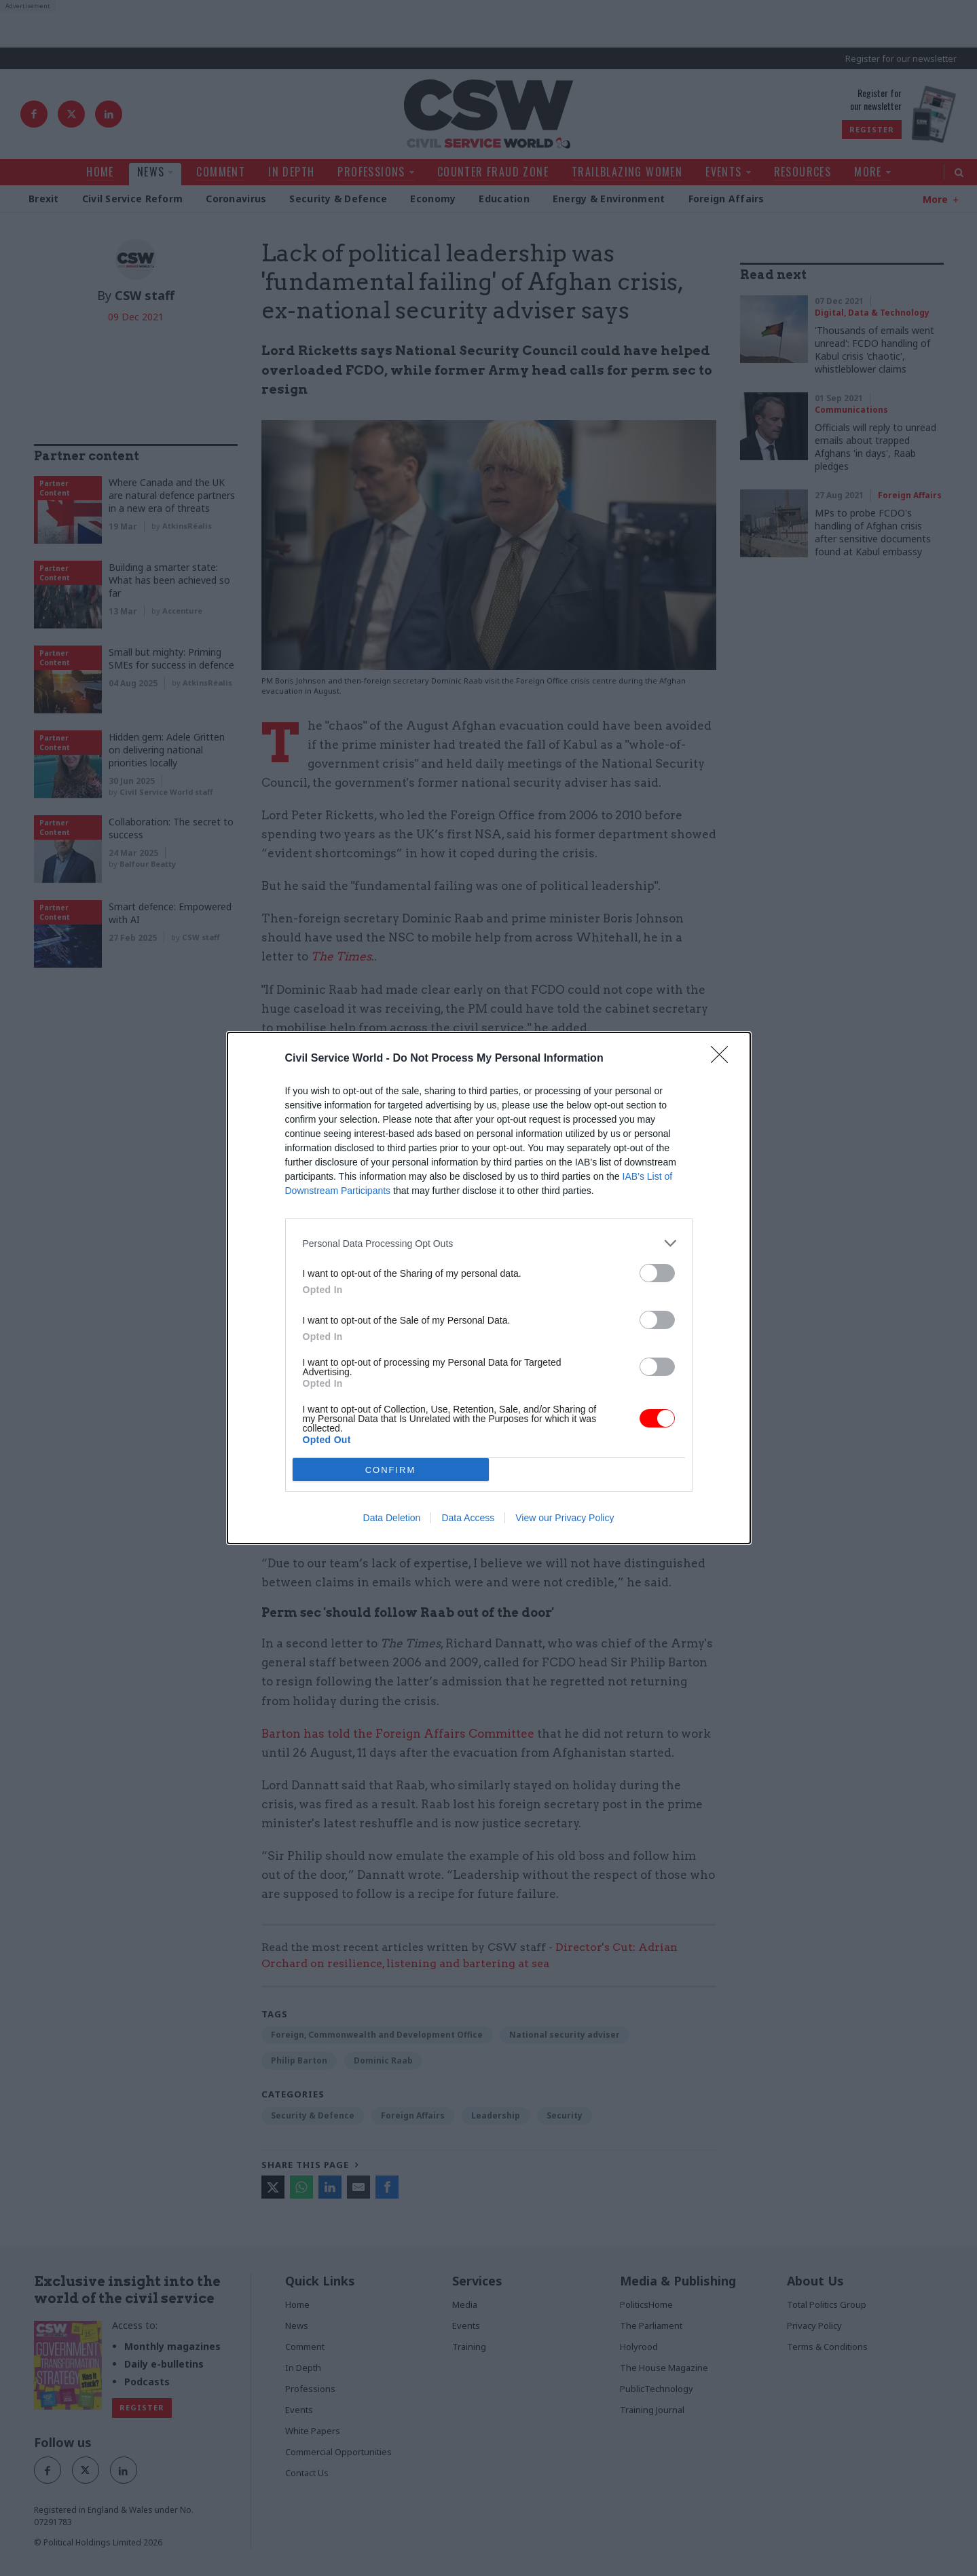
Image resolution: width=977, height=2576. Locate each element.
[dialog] (488, 1288)
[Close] (724, 1059)
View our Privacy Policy (564, 1517)
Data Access (467, 1517)
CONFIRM (390, 1470)
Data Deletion (392, 1517)
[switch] (657, 1273)
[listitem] (489, 1243)
